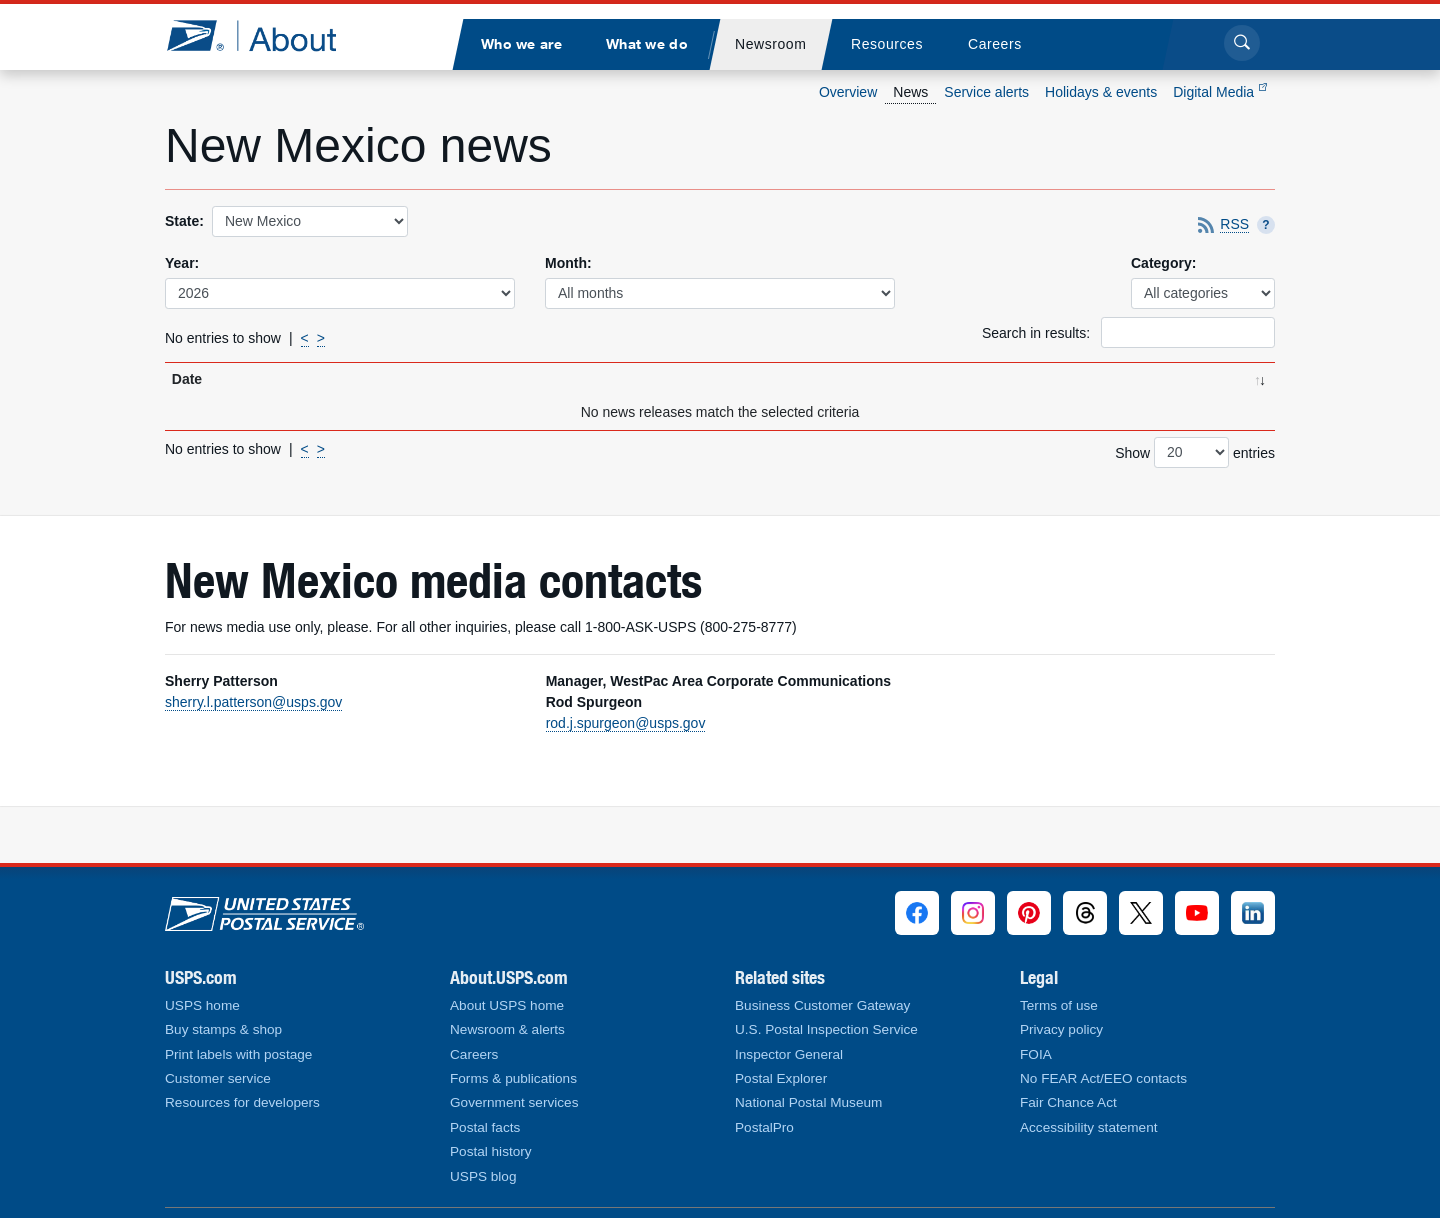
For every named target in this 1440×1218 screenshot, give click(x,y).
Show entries (1195, 452)
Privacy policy (1061, 1029)
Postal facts (485, 1127)
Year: (182, 263)
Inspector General (789, 1054)
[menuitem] (521, 44)
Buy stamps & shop (223, 1029)
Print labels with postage (238, 1054)
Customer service (218, 1078)
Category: (1163, 263)
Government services (514, 1102)
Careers (474, 1054)
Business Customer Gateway (822, 1005)
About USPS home (507, 1005)
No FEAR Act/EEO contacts (1103, 1078)
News (910, 92)
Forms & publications (513, 1078)
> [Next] (321, 338)
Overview (848, 92)
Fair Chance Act (1068, 1102)
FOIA (1036, 1054)
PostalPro (764, 1127)
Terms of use (1059, 1005)
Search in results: (1128, 332)
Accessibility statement (1089, 1127)
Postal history (491, 1151)
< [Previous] (305, 338)
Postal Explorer (781, 1078)
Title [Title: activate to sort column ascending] (323, 379)
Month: (568, 263)
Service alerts (986, 92)
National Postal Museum (808, 1102)
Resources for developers (242, 1102)
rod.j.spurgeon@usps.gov (626, 723)
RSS (1234, 225)
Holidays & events (1101, 92)
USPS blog (483, 1176)
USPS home (202, 1005)
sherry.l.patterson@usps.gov (253, 702)
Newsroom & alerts (507, 1029)
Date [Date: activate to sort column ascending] (187, 379)
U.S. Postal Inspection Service (826, 1029)
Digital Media (1220, 92)
